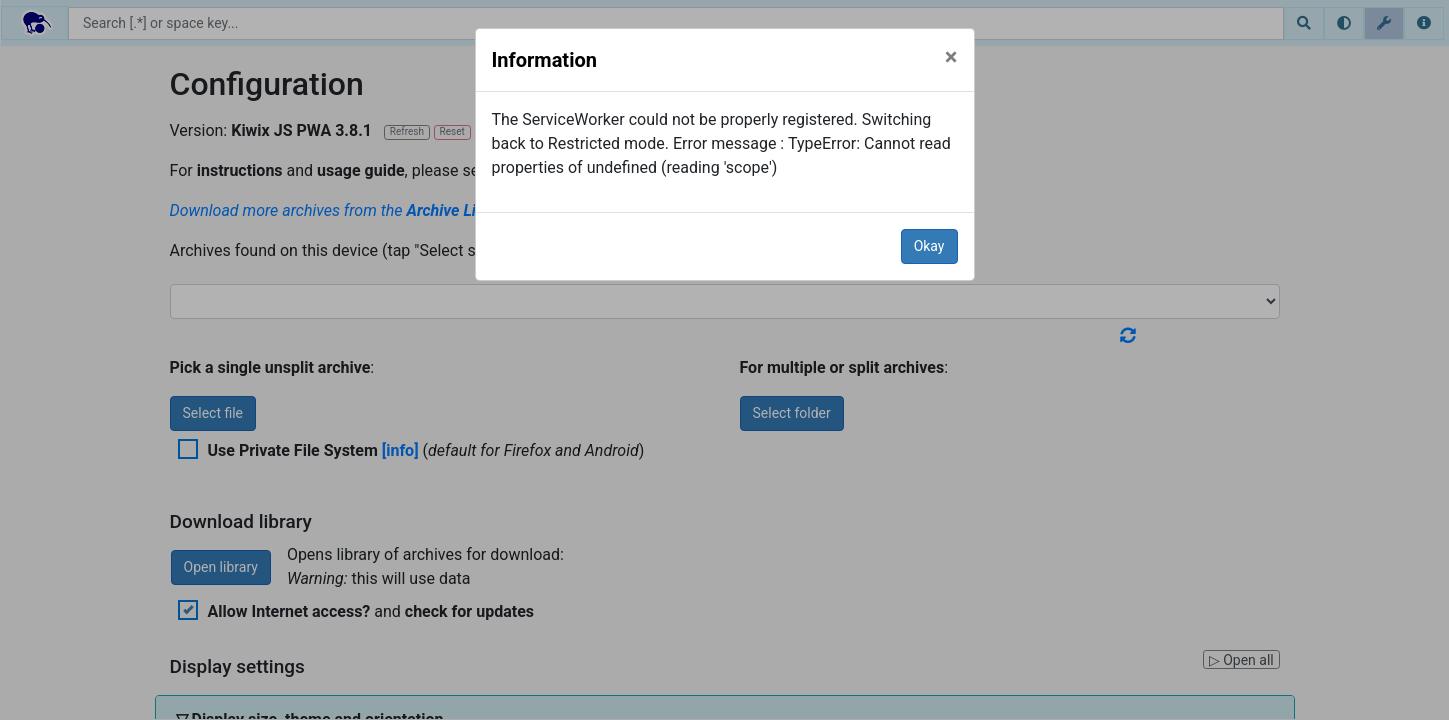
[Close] (951, 57)
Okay (929, 246)
